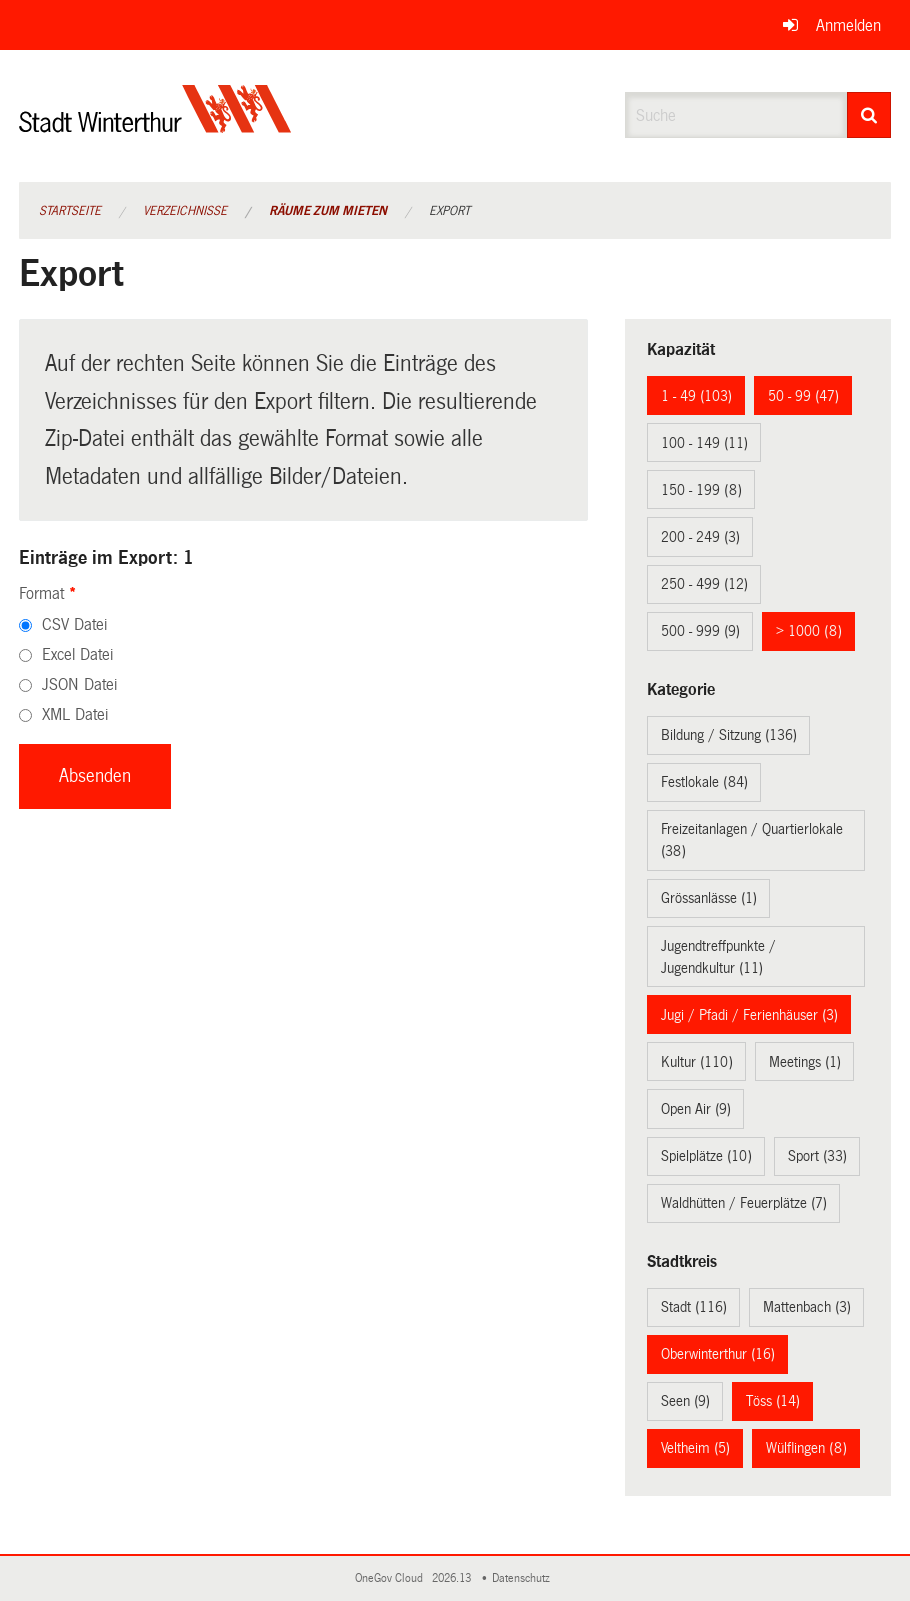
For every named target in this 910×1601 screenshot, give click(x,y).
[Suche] (869, 115)
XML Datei (75, 714)
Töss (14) (773, 1401)
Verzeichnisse (185, 211)
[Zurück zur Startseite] (155, 125)
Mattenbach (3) (807, 1307)
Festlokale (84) (704, 782)
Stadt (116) (694, 1307)
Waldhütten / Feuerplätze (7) (744, 1203)
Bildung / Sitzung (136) (729, 735)
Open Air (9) (696, 1109)
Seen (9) (685, 1401)
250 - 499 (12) (704, 584)
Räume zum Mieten (328, 211)
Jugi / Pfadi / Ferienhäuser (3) (749, 1015)
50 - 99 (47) (803, 396)
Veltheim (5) (695, 1448)
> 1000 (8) (809, 631)
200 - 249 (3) (700, 537)
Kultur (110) (697, 1062)
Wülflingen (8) (806, 1448)
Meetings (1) (805, 1062)
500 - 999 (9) (700, 631)
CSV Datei (74, 624)
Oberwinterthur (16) (718, 1354)
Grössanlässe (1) (709, 898)
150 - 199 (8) (701, 490)
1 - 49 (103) (696, 396)
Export (449, 211)
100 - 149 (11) (704, 443)
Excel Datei (77, 654)
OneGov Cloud (392, 1578)
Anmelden (848, 25)
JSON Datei (79, 684)
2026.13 (453, 1578)
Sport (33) (817, 1156)
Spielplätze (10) (706, 1156)
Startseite (70, 211)
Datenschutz (524, 1578)
